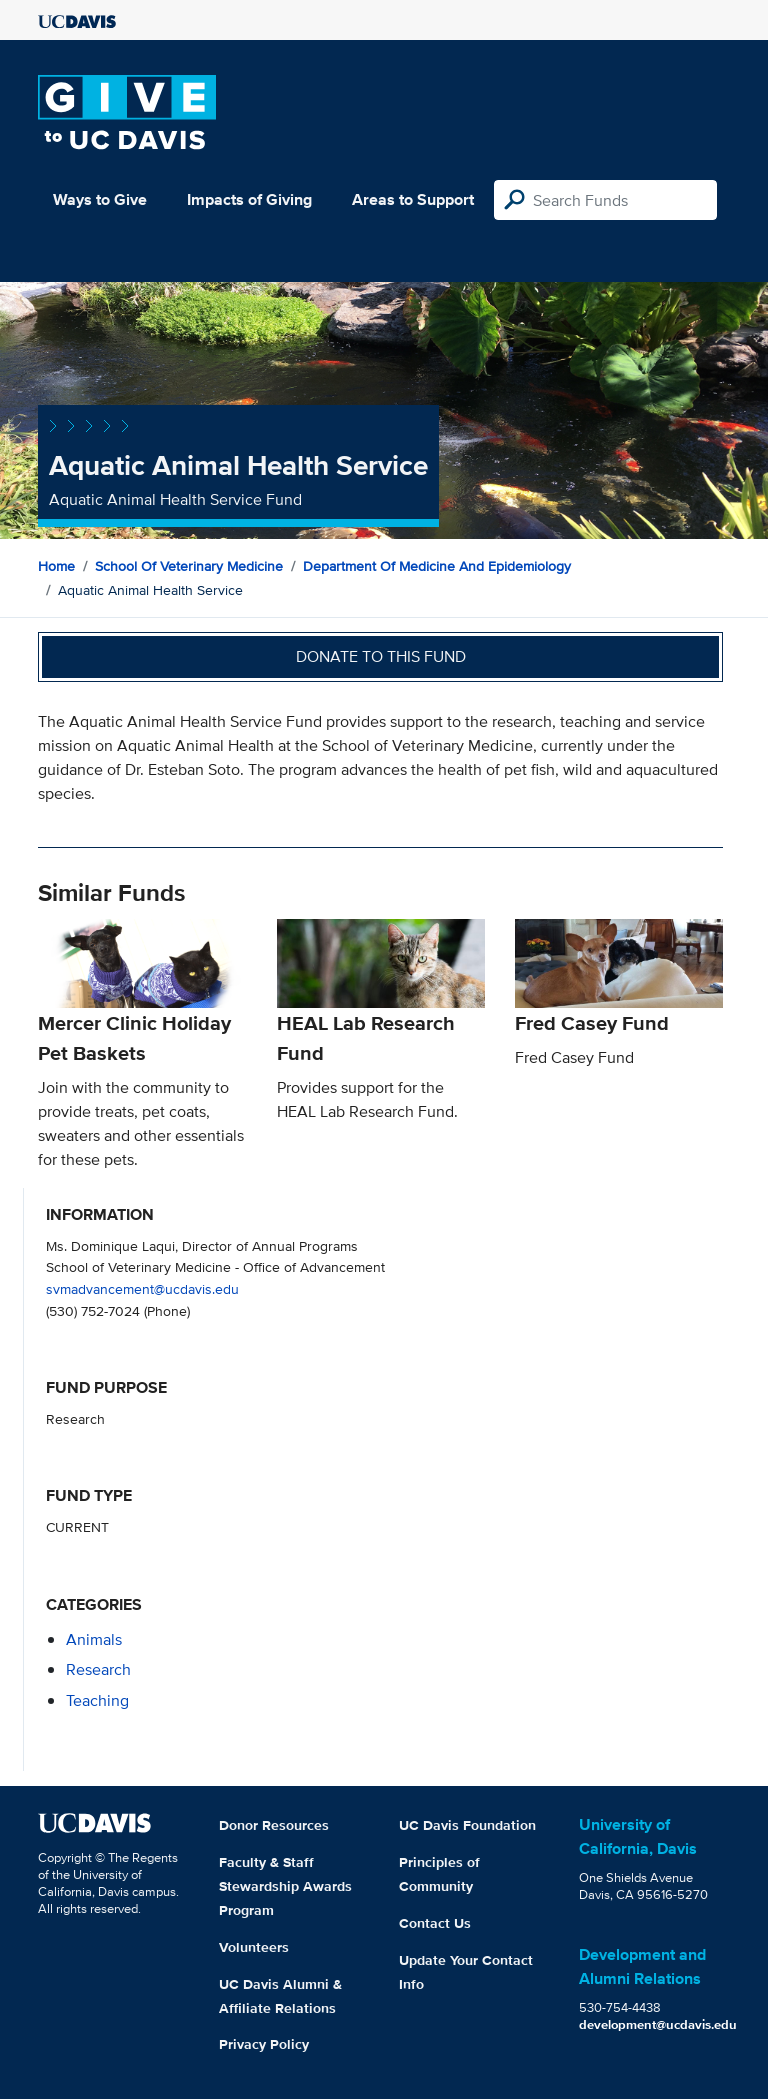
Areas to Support (413, 199)
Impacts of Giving (249, 199)
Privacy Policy (264, 2044)
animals (94, 1639)
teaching (97, 1700)
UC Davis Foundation (467, 1825)
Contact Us (435, 1923)
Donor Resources (274, 1825)
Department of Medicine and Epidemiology (437, 566)
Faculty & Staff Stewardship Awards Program (285, 1886)
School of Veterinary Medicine (189, 566)
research (98, 1669)
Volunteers (254, 1947)
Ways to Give (100, 199)
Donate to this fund (381, 656)
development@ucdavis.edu (658, 2024)
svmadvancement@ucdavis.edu (142, 1288)
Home (56, 566)
